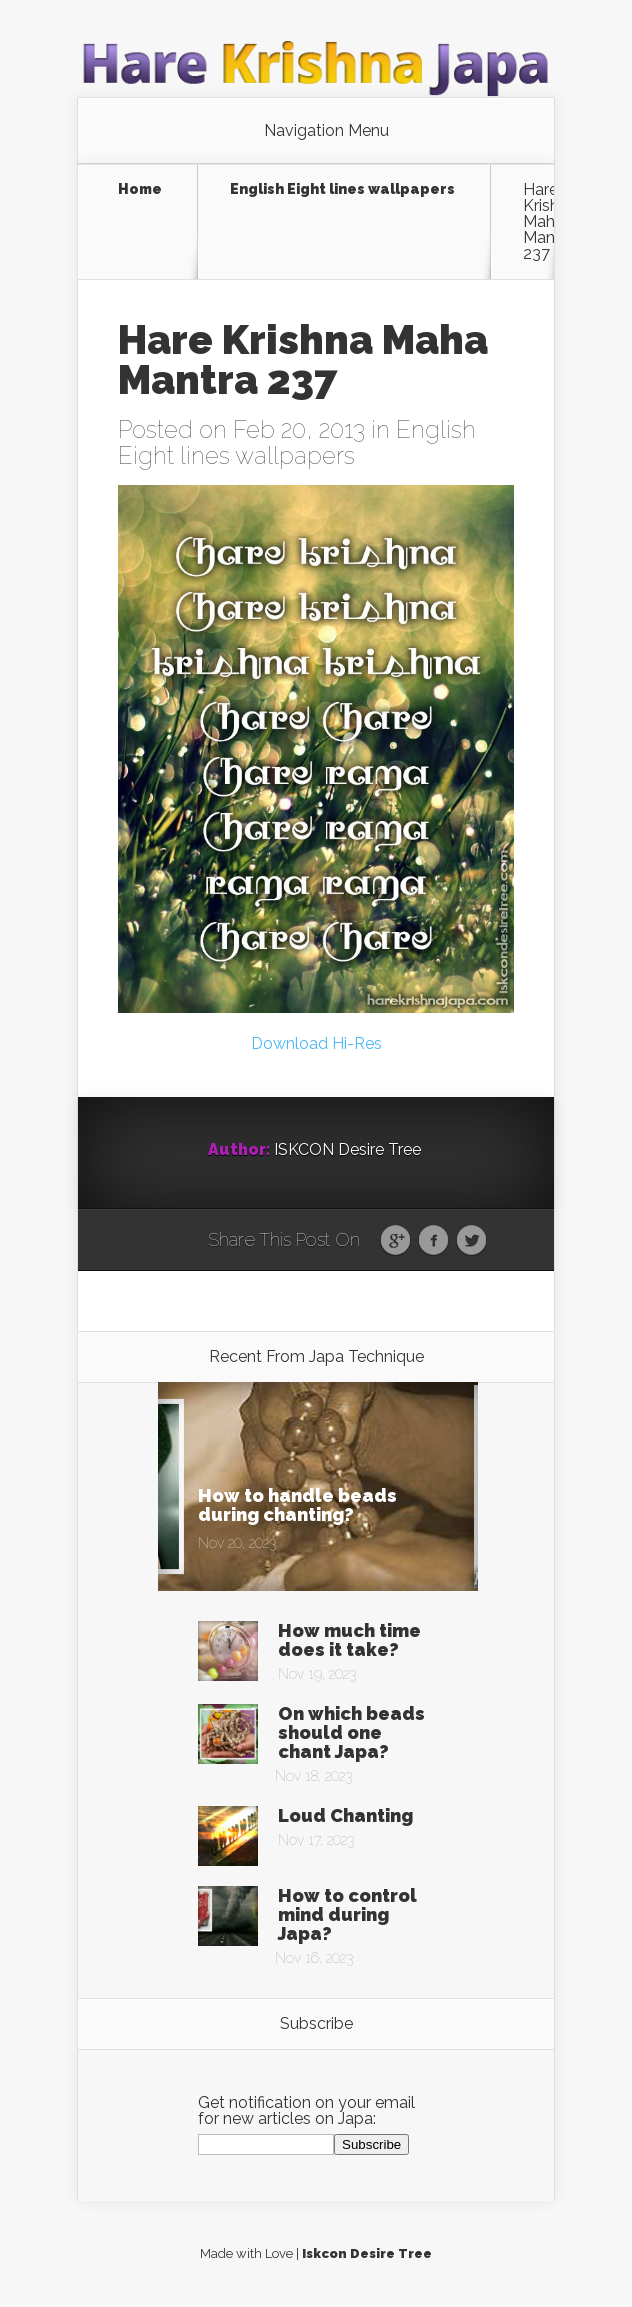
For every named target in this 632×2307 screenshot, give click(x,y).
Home (140, 189)
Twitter (471, 1241)
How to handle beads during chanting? (297, 1505)
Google (395, 1241)
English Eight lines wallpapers (342, 189)
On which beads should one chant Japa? (351, 1732)
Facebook (433, 1241)
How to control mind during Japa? (347, 1914)
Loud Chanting (345, 1815)
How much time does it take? (349, 1640)
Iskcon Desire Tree (367, 2253)
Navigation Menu (326, 131)
